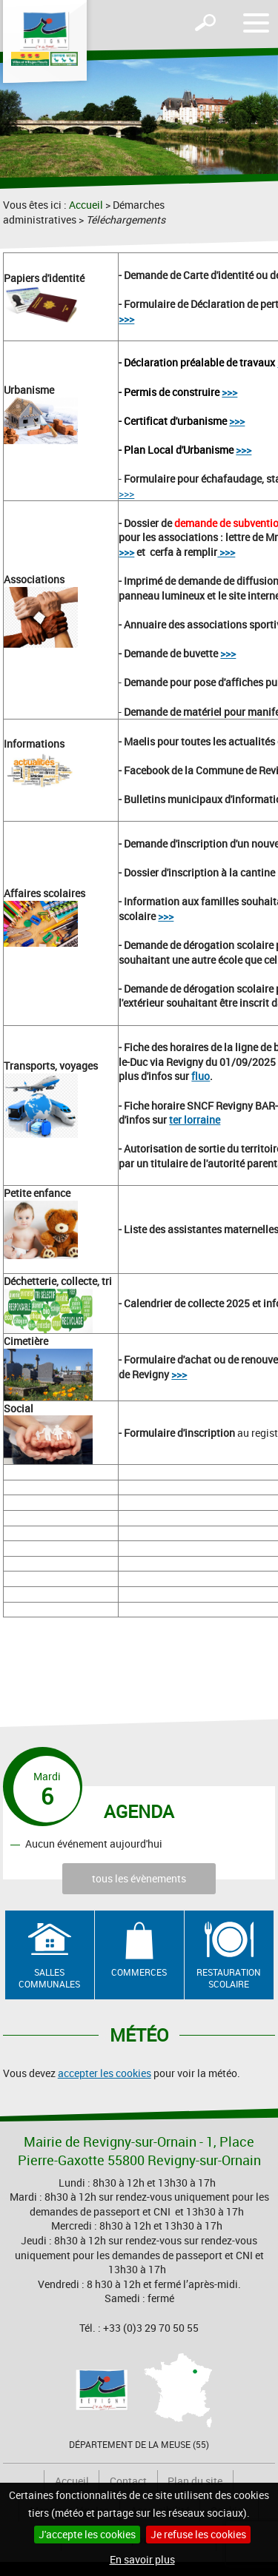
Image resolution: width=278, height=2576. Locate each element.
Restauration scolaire (228, 1978)
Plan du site (195, 2481)
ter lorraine (194, 1120)
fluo (200, 1076)
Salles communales (49, 1978)
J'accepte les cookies (87, 2534)
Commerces (139, 1972)
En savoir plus (142, 2559)
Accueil (86, 205)
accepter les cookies (104, 2073)
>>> (126, 319)
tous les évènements (139, 1878)
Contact (128, 2481)
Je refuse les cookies (198, 2534)
